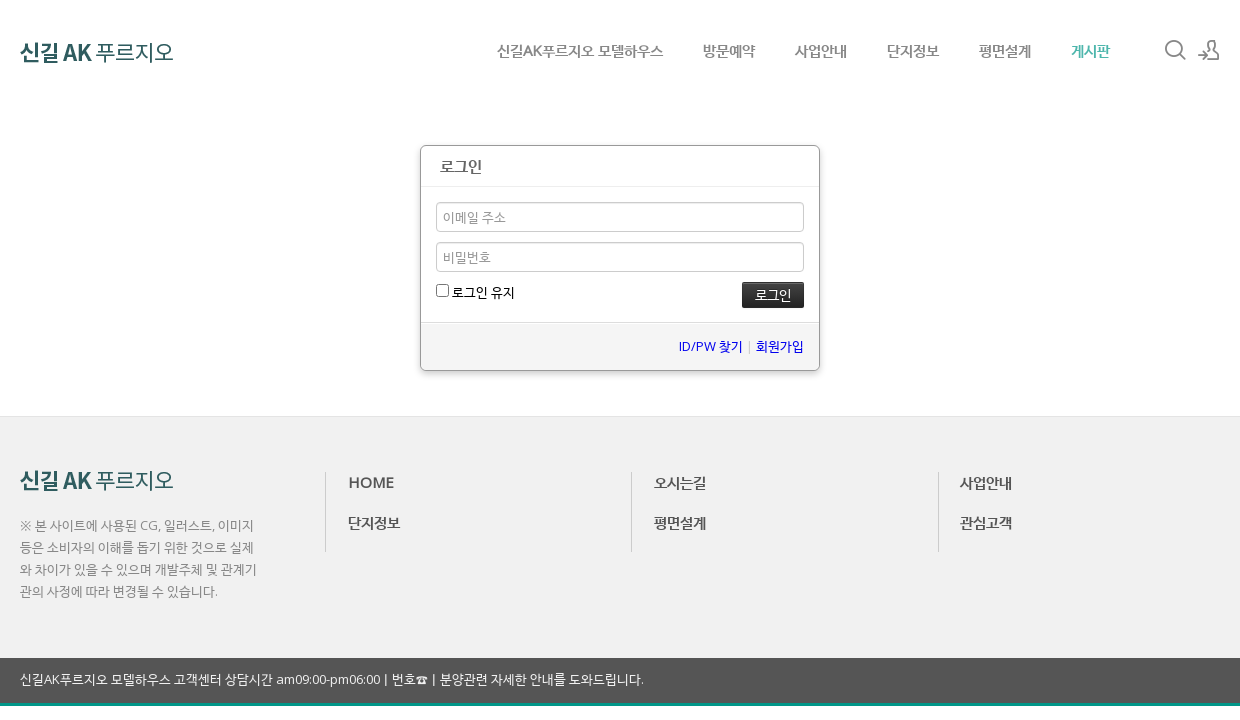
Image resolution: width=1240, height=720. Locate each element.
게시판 (1090, 50)
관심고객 (986, 522)
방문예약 (729, 50)
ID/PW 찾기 (711, 346)
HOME (371, 482)
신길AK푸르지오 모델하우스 (580, 50)
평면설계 (1005, 50)
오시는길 (680, 482)
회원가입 (780, 346)
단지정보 (913, 50)
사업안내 (821, 50)
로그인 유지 (475, 292)
